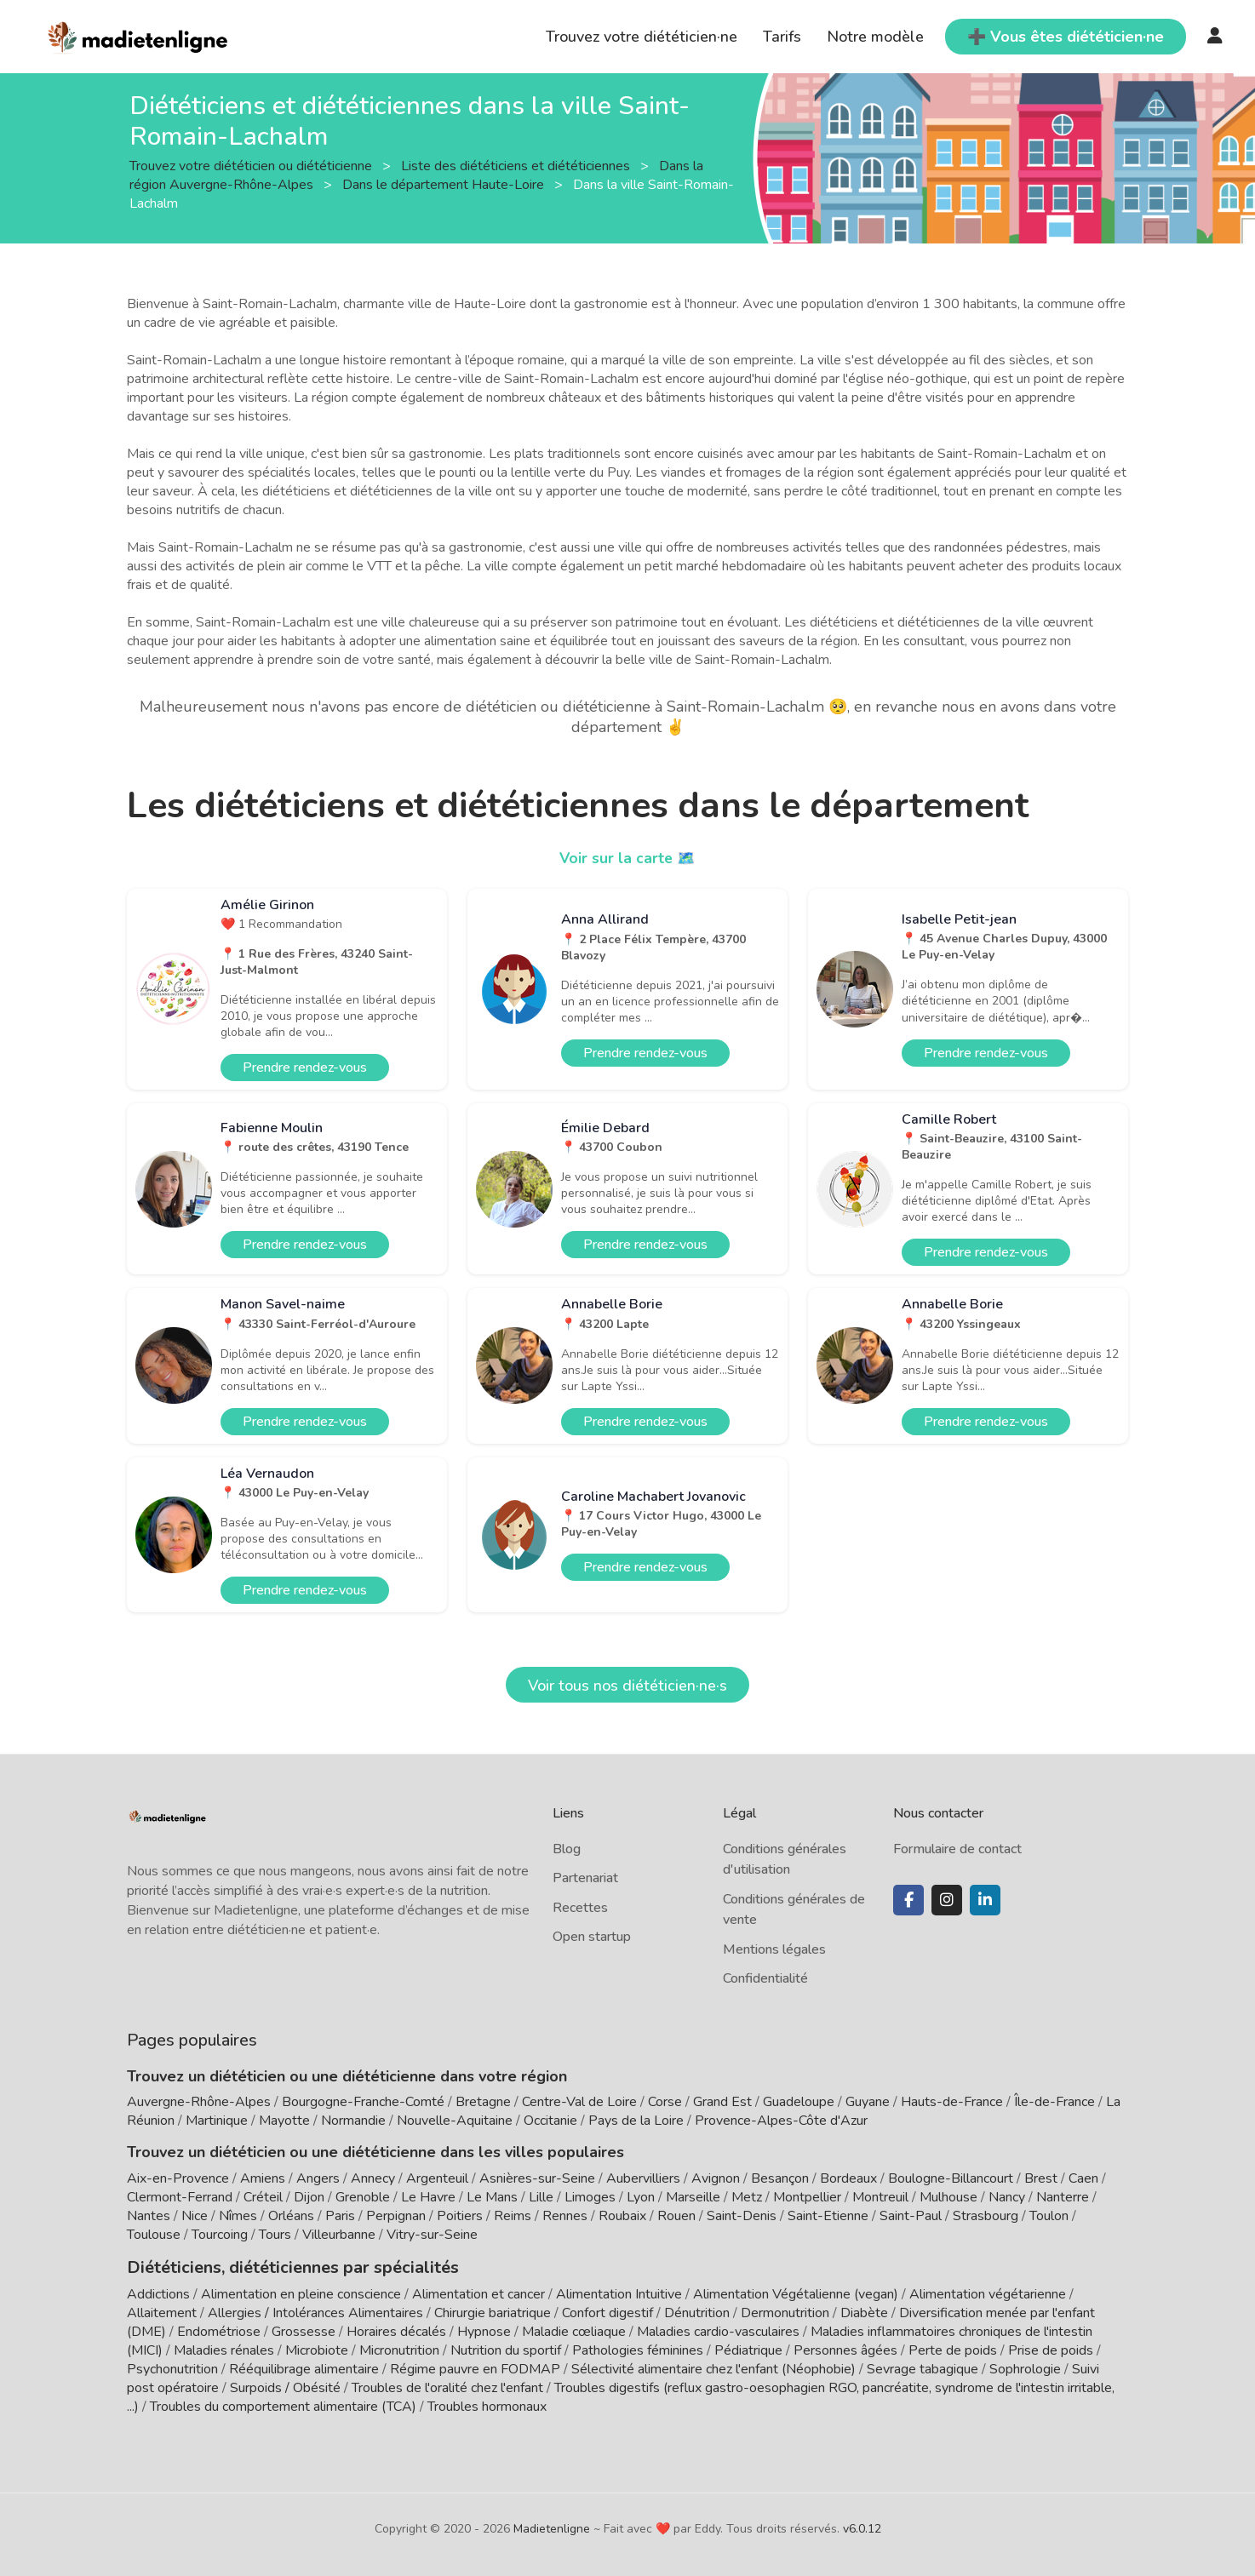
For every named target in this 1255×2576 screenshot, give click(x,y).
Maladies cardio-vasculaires (718, 2330)
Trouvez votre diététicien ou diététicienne (252, 165)
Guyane (867, 2101)
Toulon (1049, 2216)
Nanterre (1062, 2197)
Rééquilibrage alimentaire (304, 2367)
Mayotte (284, 2120)
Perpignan (396, 2216)
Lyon (641, 2197)
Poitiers (460, 2216)
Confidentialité (765, 1978)
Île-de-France (1054, 2101)
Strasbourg (985, 2216)
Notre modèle (875, 36)
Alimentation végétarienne (987, 2292)
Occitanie (550, 2120)
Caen (1083, 2178)
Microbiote (318, 2348)
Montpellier (807, 2197)
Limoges (590, 2197)
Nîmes (238, 2216)
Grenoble (362, 2197)
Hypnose (484, 2330)
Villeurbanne (338, 2234)
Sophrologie (1025, 2367)
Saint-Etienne (828, 2216)
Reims (512, 2216)
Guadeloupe (798, 2101)
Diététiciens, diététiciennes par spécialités (279, 2266)
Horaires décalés (396, 2330)
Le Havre (428, 2197)
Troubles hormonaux (487, 2405)
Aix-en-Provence (178, 2178)
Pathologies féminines (637, 2348)
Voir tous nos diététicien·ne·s (627, 1685)
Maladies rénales (224, 2348)
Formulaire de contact (957, 1849)
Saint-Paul (911, 2216)
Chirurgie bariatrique (492, 2311)
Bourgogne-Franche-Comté (363, 2101)
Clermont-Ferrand (179, 2197)
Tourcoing (220, 2234)
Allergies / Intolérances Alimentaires (315, 2311)
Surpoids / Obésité (285, 2386)
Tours (275, 2234)
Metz (746, 2197)
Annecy (373, 2178)
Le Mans (492, 2197)
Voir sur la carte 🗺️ (628, 858)
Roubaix (622, 2216)
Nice (194, 2216)
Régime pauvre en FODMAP (475, 2367)
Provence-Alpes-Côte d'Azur (781, 2120)
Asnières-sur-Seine (537, 2178)
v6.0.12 (862, 2527)
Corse (665, 2101)
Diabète (864, 2311)
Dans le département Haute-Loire (444, 184)
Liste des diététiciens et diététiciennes (517, 165)
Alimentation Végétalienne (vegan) (795, 2292)
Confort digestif (607, 2311)
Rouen (676, 2216)
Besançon (780, 2178)
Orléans (291, 2216)
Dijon (309, 2197)
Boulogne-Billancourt (950, 2178)
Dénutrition (697, 2311)
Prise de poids (1050, 2348)
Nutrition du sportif (505, 2348)
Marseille (693, 2197)
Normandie (353, 2120)
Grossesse (303, 2330)
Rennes (564, 2216)
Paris (340, 2216)
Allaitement (162, 2311)
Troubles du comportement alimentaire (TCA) (283, 2405)
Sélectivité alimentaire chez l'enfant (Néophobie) (713, 2367)
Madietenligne (551, 2527)
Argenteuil (437, 2178)
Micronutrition (399, 2348)
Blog (567, 1849)
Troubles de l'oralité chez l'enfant (447, 2386)
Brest (1040, 2178)
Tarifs (782, 36)
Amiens (262, 2178)
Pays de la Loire (636, 2120)
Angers (318, 2178)
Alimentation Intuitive (619, 2292)
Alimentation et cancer (478, 2292)
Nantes (148, 2216)
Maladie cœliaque (574, 2330)
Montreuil (880, 2197)
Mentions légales (774, 1949)
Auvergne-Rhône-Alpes (199, 2101)
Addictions (158, 2292)
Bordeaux (848, 2178)
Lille (541, 2197)
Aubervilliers (643, 2178)
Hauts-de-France (952, 2101)
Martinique (217, 2120)
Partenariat (585, 1878)
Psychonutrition (172, 2367)
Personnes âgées (845, 2348)
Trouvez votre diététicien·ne (641, 36)
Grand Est (722, 2101)
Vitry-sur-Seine (432, 2234)
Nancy (1007, 2197)
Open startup (592, 1936)
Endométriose (219, 2330)
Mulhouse (948, 2197)
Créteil (263, 2197)
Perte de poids (952, 2348)
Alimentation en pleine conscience (301, 2292)
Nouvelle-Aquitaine (455, 2120)
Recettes (580, 1907)
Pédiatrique (748, 2348)
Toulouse (154, 2234)
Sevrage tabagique (922, 2367)
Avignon (715, 2178)
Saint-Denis (741, 2216)
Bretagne (483, 2101)
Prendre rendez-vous (305, 1067)
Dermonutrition (787, 2311)
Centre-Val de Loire (579, 2101)
